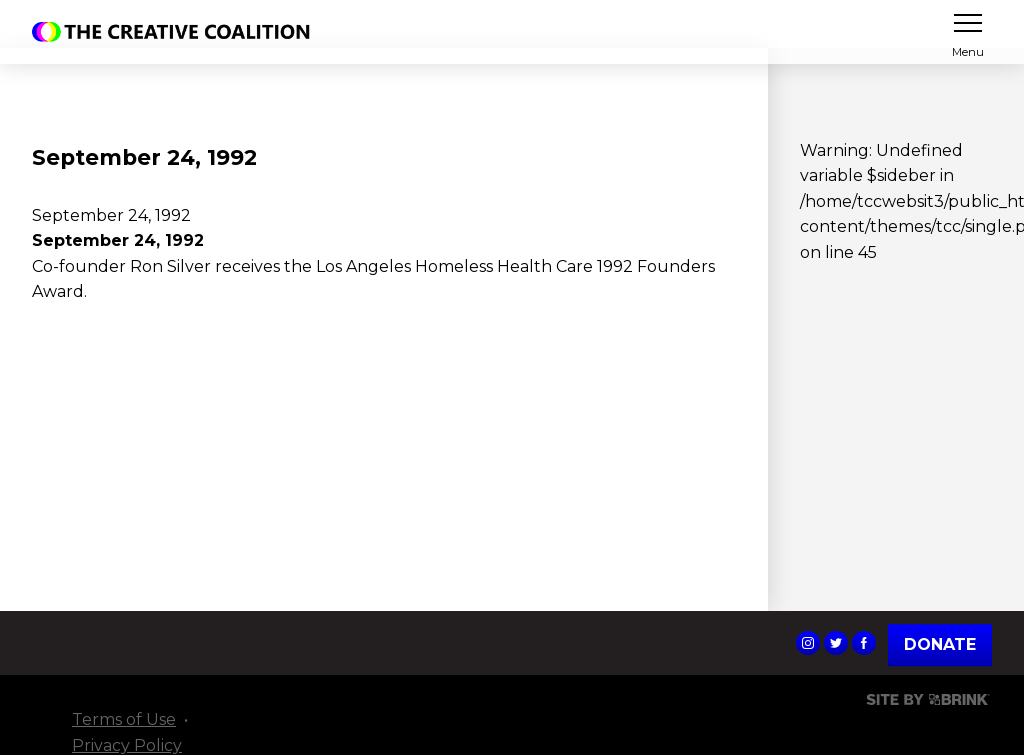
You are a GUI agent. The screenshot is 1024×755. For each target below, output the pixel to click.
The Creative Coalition (176, 32)
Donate (940, 644)
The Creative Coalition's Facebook (864, 643)
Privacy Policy (127, 745)
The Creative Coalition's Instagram (808, 643)
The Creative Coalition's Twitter (836, 643)
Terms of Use (124, 719)
